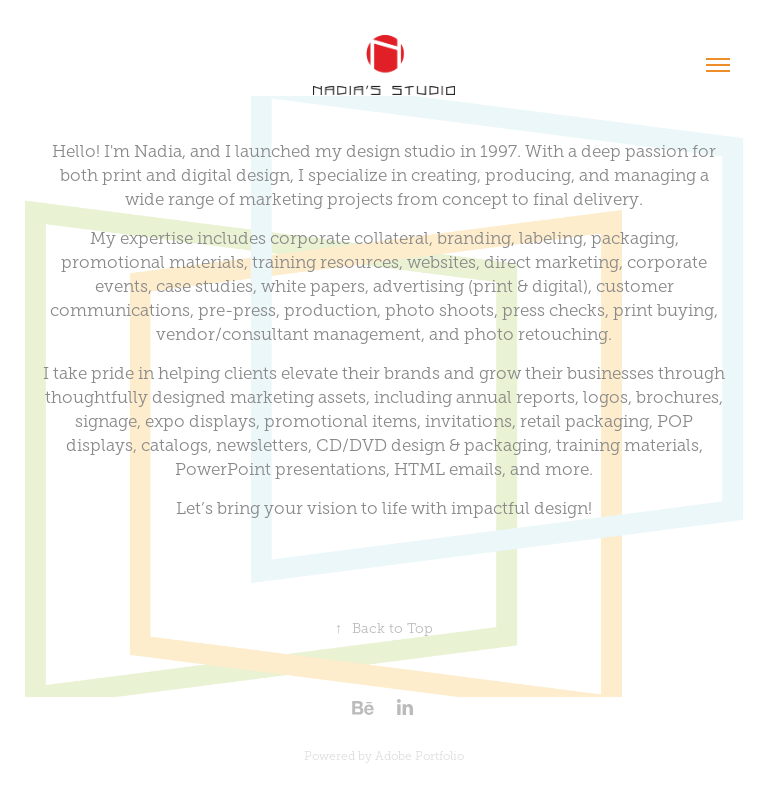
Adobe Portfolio (419, 756)
